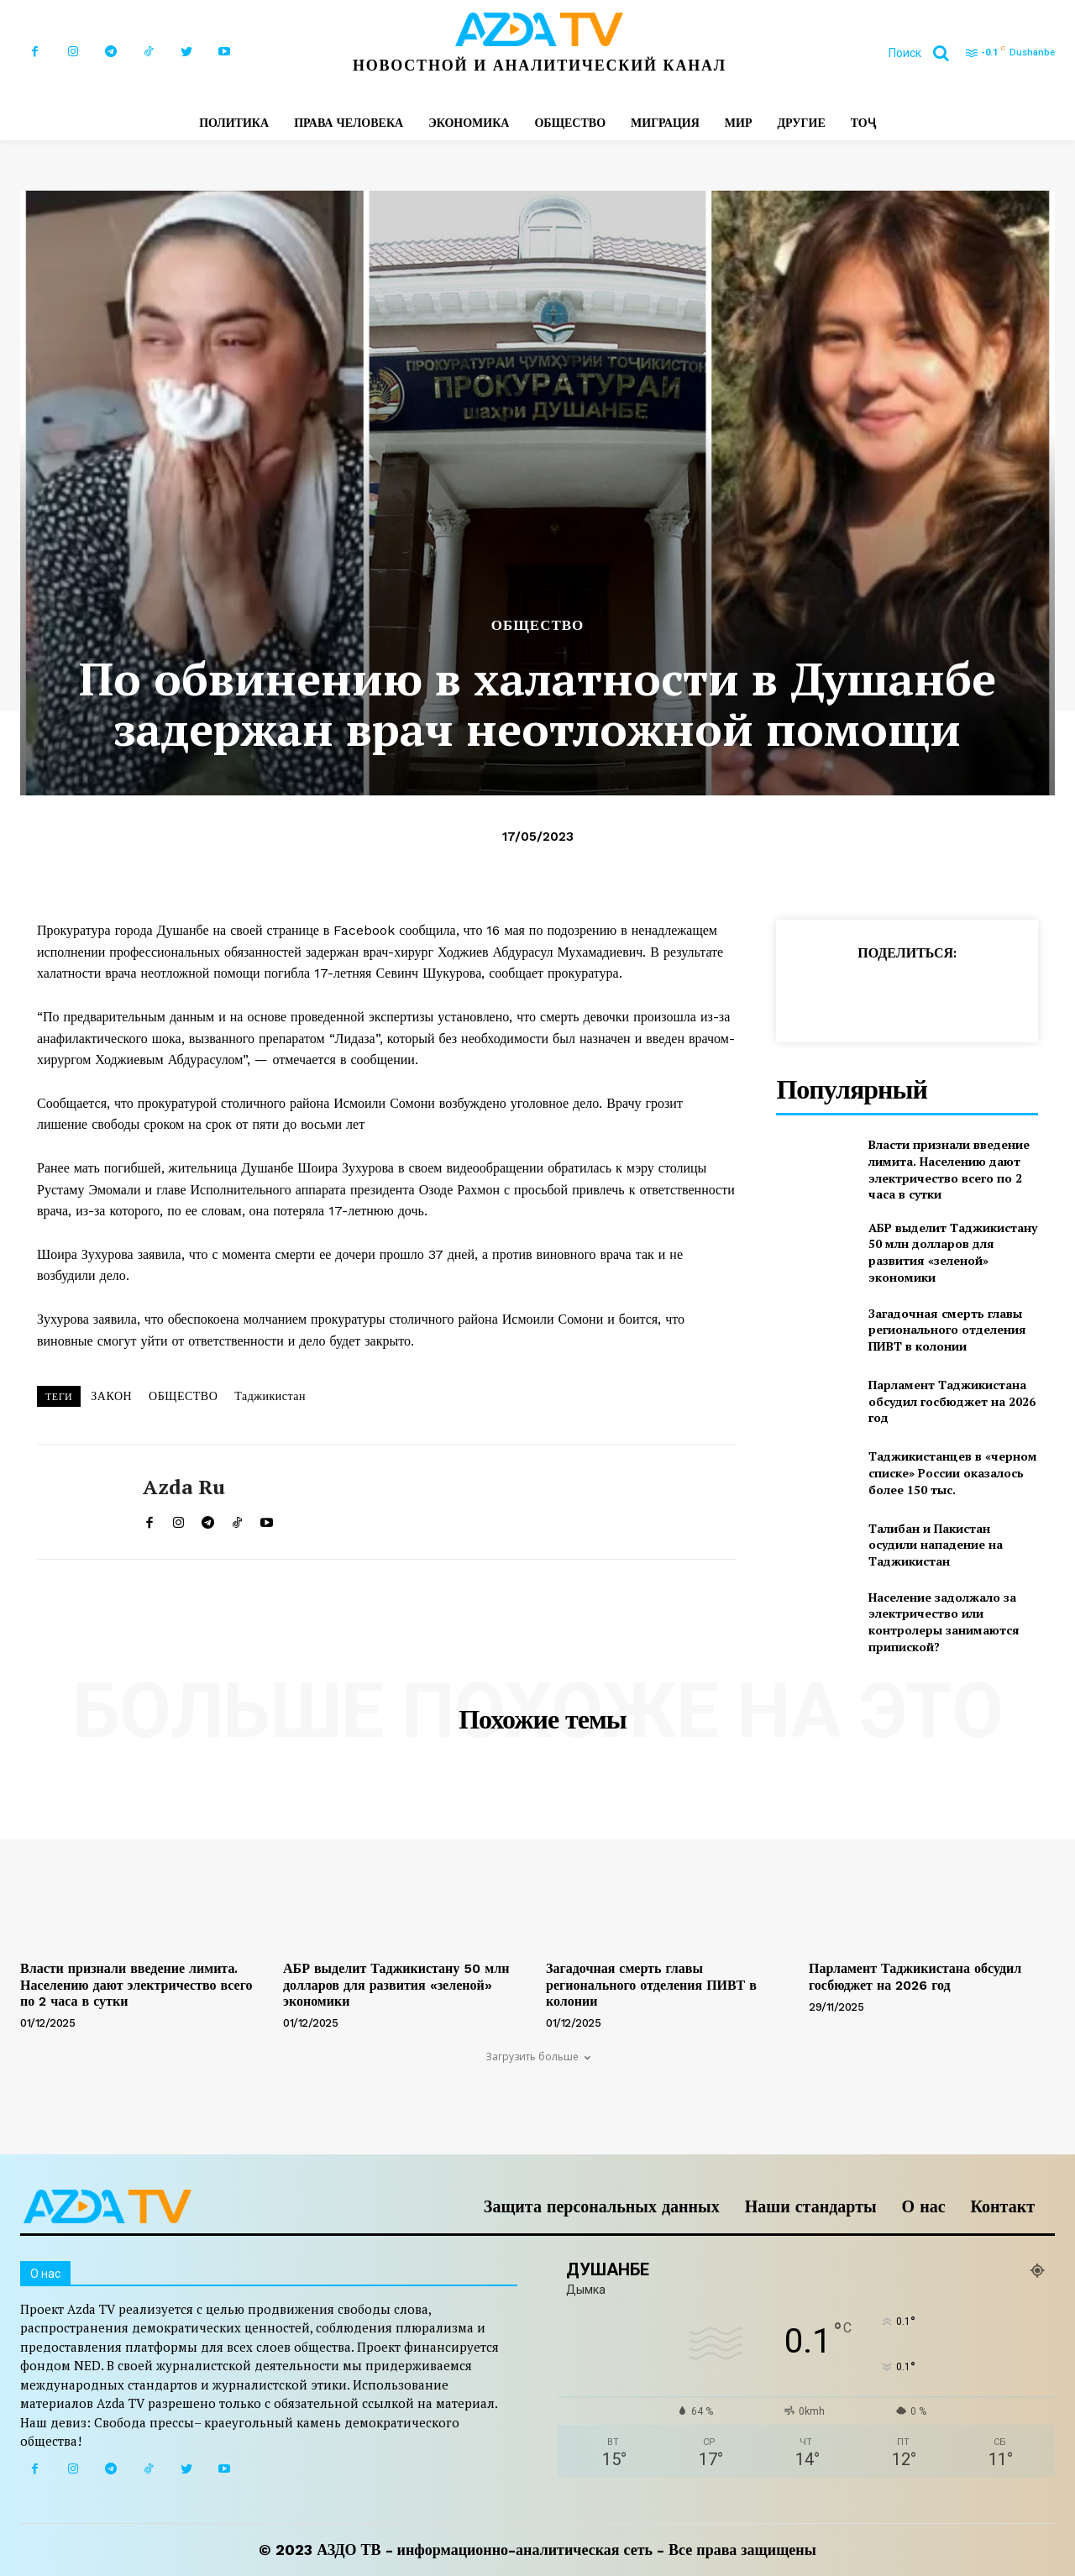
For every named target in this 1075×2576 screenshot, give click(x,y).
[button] (925, 53)
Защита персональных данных (602, 2206)
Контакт (1003, 2206)
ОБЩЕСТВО (538, 625)
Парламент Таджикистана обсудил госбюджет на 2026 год (952, 1401)
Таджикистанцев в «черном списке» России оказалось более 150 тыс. (952, 1472)
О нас (924, 2206)
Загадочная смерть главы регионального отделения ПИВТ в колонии (947, 1329)
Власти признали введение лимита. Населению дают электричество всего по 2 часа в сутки (949, 1169)
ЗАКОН (111, 1396)
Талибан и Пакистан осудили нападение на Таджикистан (935, 1544)
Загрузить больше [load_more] (537, 2056)
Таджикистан (270, 1396)
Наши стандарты (811, 2206)
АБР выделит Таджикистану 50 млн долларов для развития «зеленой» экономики (952, 1252)
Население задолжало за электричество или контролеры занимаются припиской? (944, 1622)
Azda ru (184, 1487)
